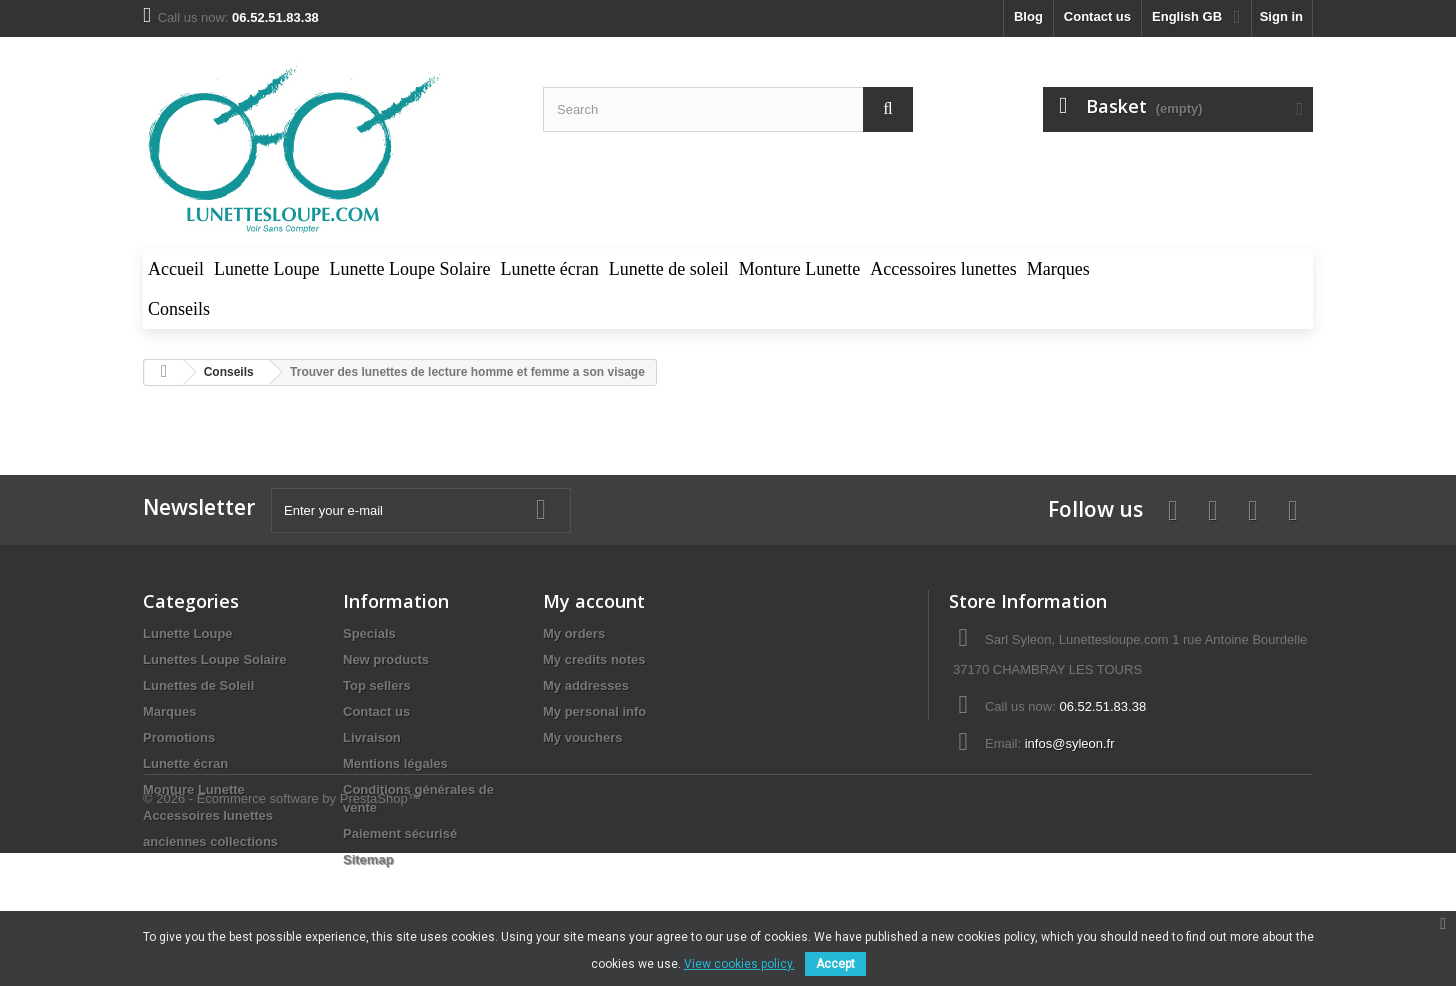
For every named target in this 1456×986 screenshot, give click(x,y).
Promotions (179, 737)
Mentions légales (395, 763)
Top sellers (377, 685)
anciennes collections (210, 841)
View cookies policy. (739, 964)
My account (594, 601)
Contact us (1097, 16)
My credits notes (594, 659)
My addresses (586, 685)
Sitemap (368, 859)
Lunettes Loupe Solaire (215, 659)
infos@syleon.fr (1070, 743)
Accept (835, 964)
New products (386, 659)
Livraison (372, 737)
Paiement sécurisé (400, 833)
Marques (169, 711)
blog (1028, 16)
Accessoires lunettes (208, 815)
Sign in (1281, 16)
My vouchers (582, 737)
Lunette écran (185, 763)
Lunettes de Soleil (198, 685)
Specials (369, 633)
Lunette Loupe (188, 633)
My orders (574, 633)
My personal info (594, 711)
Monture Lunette (194, 789)
